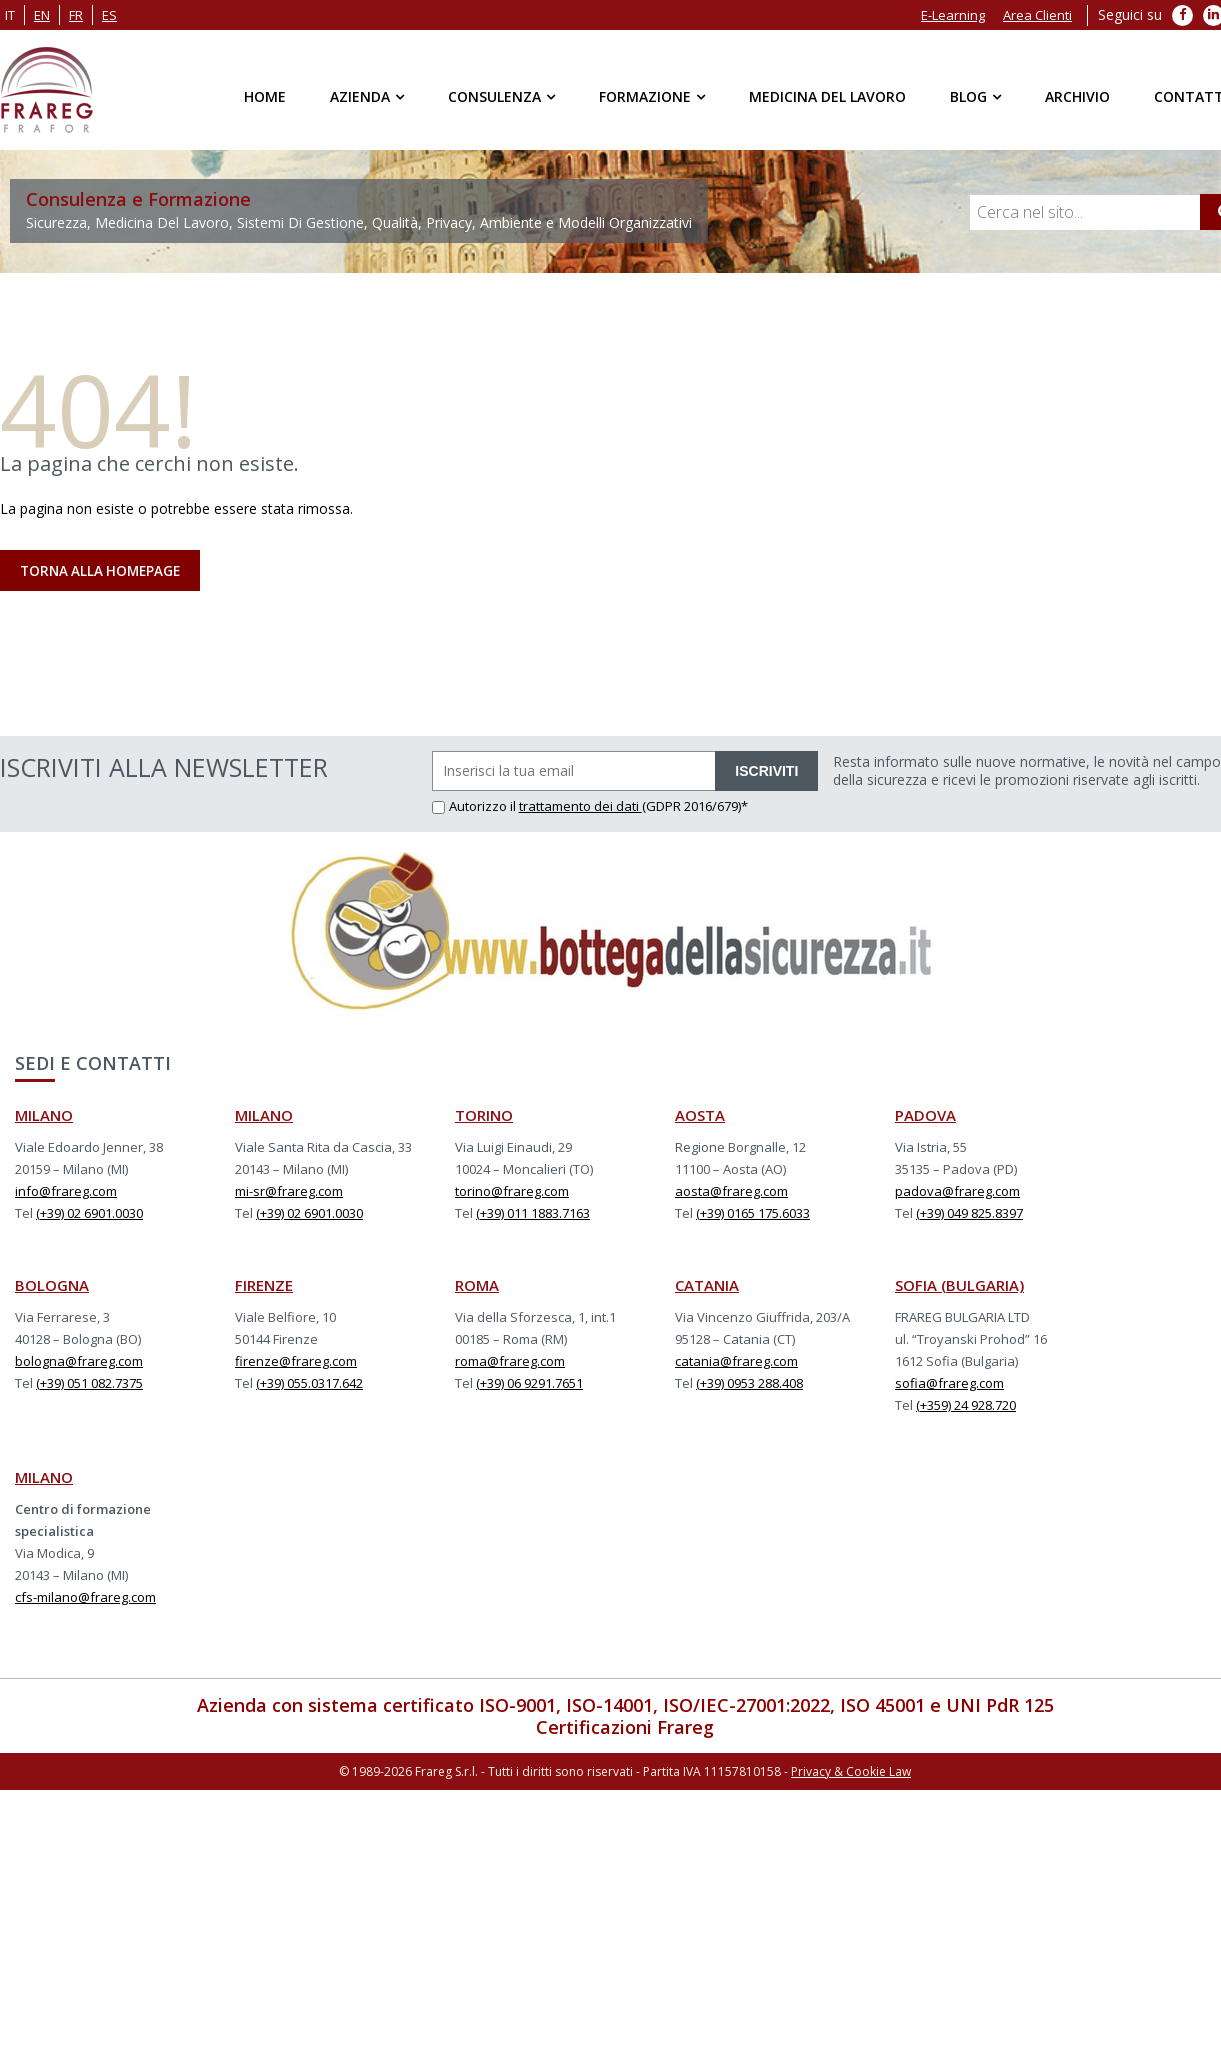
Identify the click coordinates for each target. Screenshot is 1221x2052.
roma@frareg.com (510, 1363)
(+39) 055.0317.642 (309, 1385)
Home (265, 96)
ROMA (477, 1287)
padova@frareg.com (957, 1193)
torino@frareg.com (512, 1193)
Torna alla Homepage (103, 572)
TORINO (484, 1117)
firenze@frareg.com (296, 1363)
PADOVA (925, 1117)
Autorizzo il (475, 808)
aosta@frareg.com (731, 1193)
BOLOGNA (52, 1287)
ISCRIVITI (766, 773)
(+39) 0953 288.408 (749, 1385)
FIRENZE (264, 1287)
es (109, 15)
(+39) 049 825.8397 (969, 1215)
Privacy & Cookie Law (851, 1772)
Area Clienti (1037, 15)
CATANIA (707, 1287)
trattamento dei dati (580, 808)
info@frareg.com (66, 1193)
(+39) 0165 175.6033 (753, 1215)
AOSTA (700, 1117)
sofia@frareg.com (949, 1385)
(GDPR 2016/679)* (695, 808)
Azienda (360, 96)
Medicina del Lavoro (827, 96)
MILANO (44, 1117)
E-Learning (953, 15)
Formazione (645, 96)
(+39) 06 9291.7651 (529, 1385)
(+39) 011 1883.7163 (533, 1215)
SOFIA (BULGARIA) (959, 1287)
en (42, 15)
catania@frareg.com (736, 1363)
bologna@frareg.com (79, 1363)
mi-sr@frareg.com (289, 1193)
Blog (968, 96)
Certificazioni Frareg (625, 1729)
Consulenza (494, 96)
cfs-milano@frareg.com (85, 1599)
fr (76, 15)
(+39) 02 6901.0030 (89, 1215)
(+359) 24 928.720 (966, 1407)
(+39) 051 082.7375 (89, 1385)
